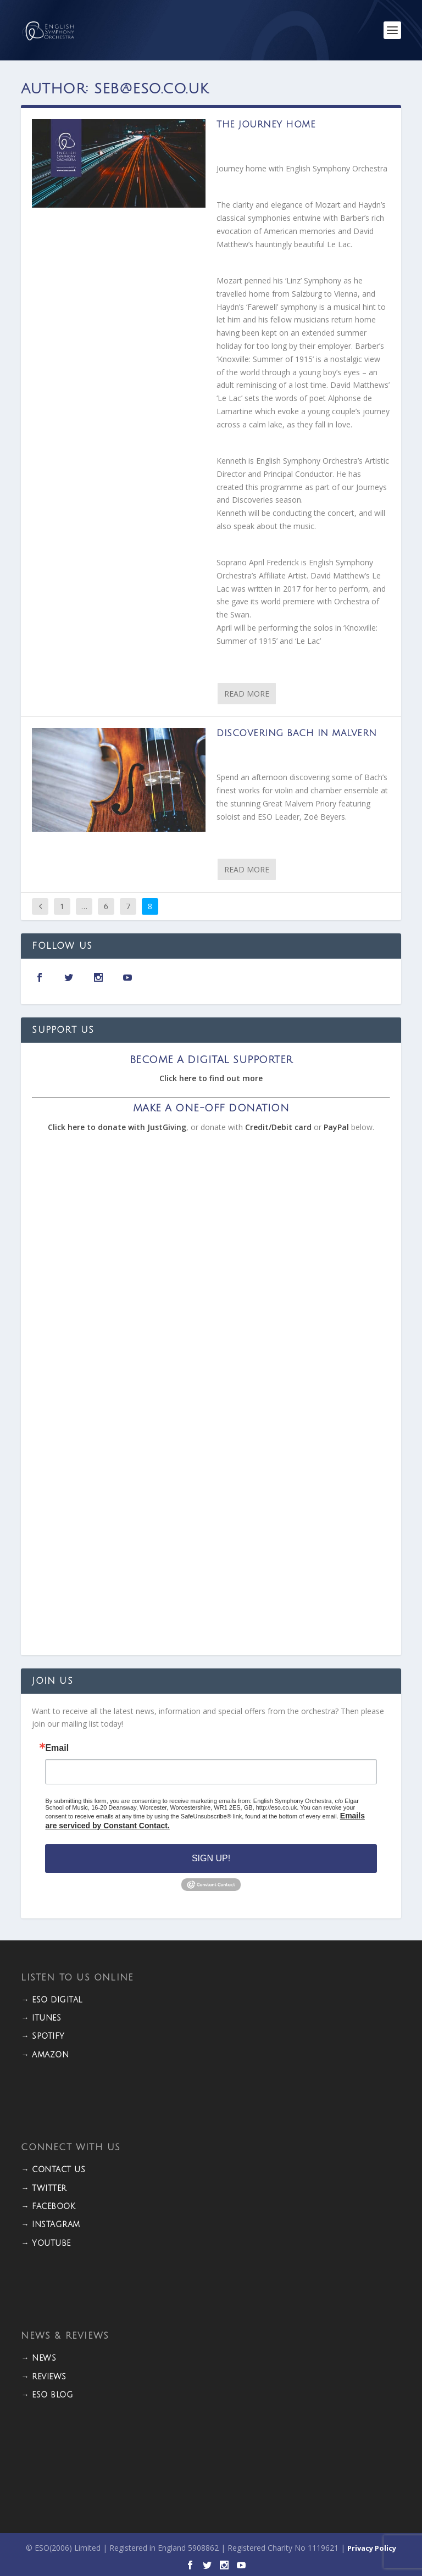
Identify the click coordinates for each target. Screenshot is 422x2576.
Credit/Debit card (278, 1127)
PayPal (336, 1127)
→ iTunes (41, 2018)
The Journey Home (265, 125)
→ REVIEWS (43, 2377)
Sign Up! (211, 1858)
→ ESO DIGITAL (51, 2000)
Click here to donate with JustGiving (117, 1127)
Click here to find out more (211, 1078)
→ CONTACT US (53, 2170)
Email (57, 1748)
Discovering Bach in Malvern (296, 733)
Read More (246, 693)
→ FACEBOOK (48, 2206)
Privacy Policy (371, 2548)
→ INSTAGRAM (50, 2225)
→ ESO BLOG (47, 2395)
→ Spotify (43, 2036)
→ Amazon (45, 2055)
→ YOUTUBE (46, 2243)
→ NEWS (38, 2358)
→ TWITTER (43, 2188)
